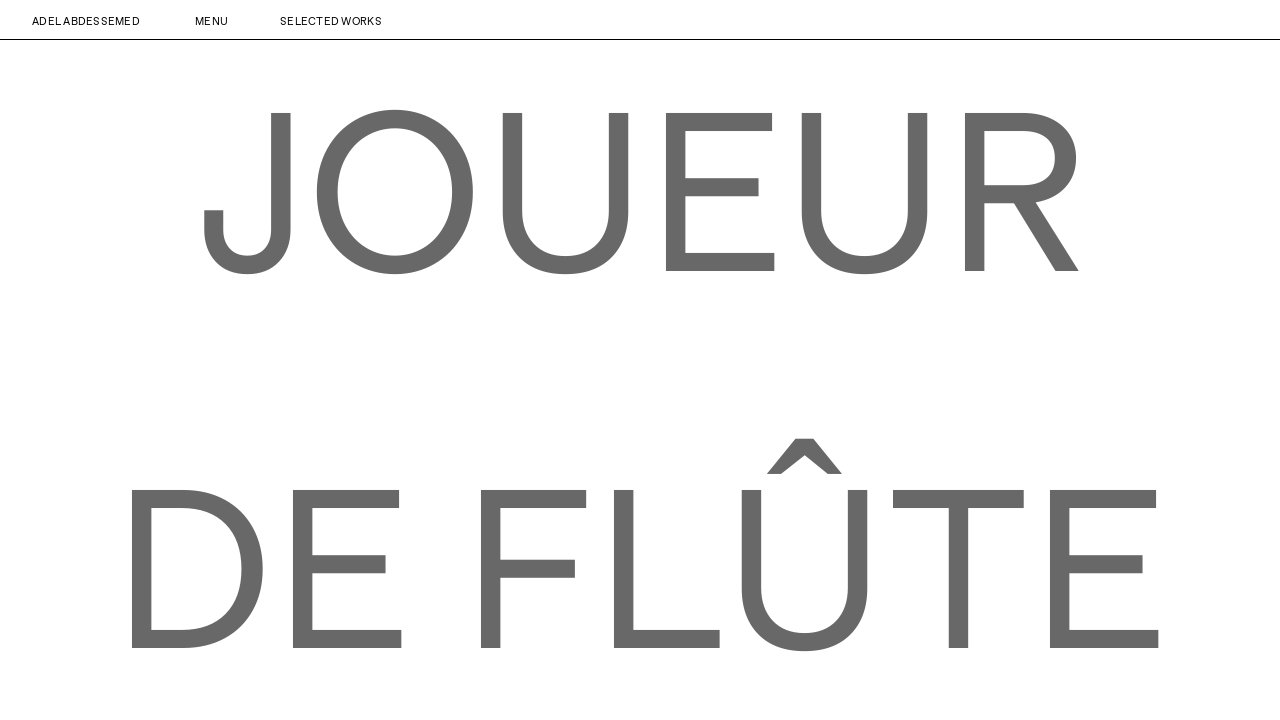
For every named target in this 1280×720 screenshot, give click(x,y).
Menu (211, 20)
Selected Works (331, 20)
